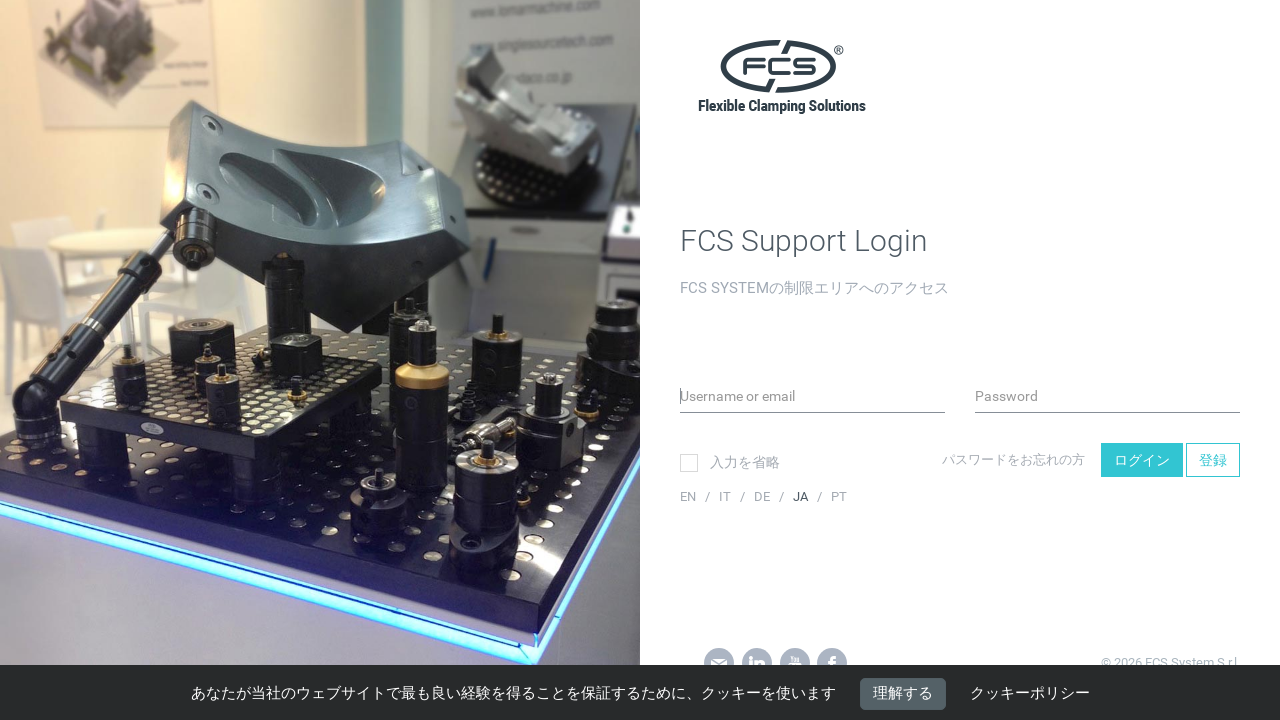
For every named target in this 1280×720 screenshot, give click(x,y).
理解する (903, 693)
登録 (1213, 460)
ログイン (1142, 460)
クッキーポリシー (1030, 694)
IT (726, 496)
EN (689, 496)
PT (839, 496)
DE (763, 496)
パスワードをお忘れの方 (1013, 459)
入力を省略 (730, 463)
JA (802, 496)
